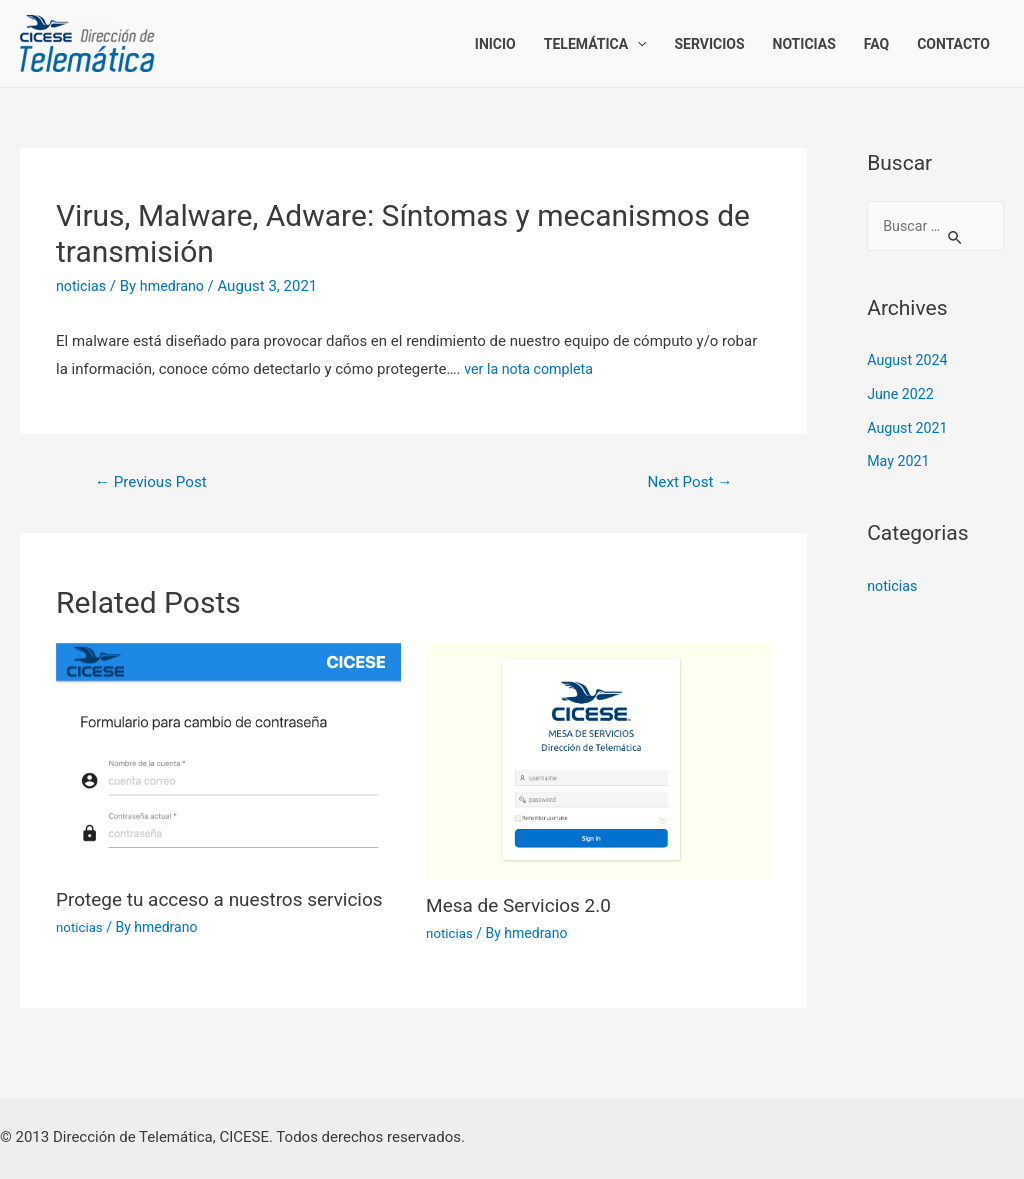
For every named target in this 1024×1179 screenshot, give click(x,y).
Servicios (709, 44)
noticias (82, 286)
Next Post (687, 482)
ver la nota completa (532, 369)
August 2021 (909, 430)
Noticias (804, 44)
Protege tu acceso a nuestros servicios (228, 901)
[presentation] (637, 44)
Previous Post (155, 482)
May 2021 (900, 463)
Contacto (953, 44)
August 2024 (909, 362)
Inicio (495, 44)
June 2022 (902, 396)
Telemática (595, 44)
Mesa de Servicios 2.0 (523, 907)
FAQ (876, 44)
